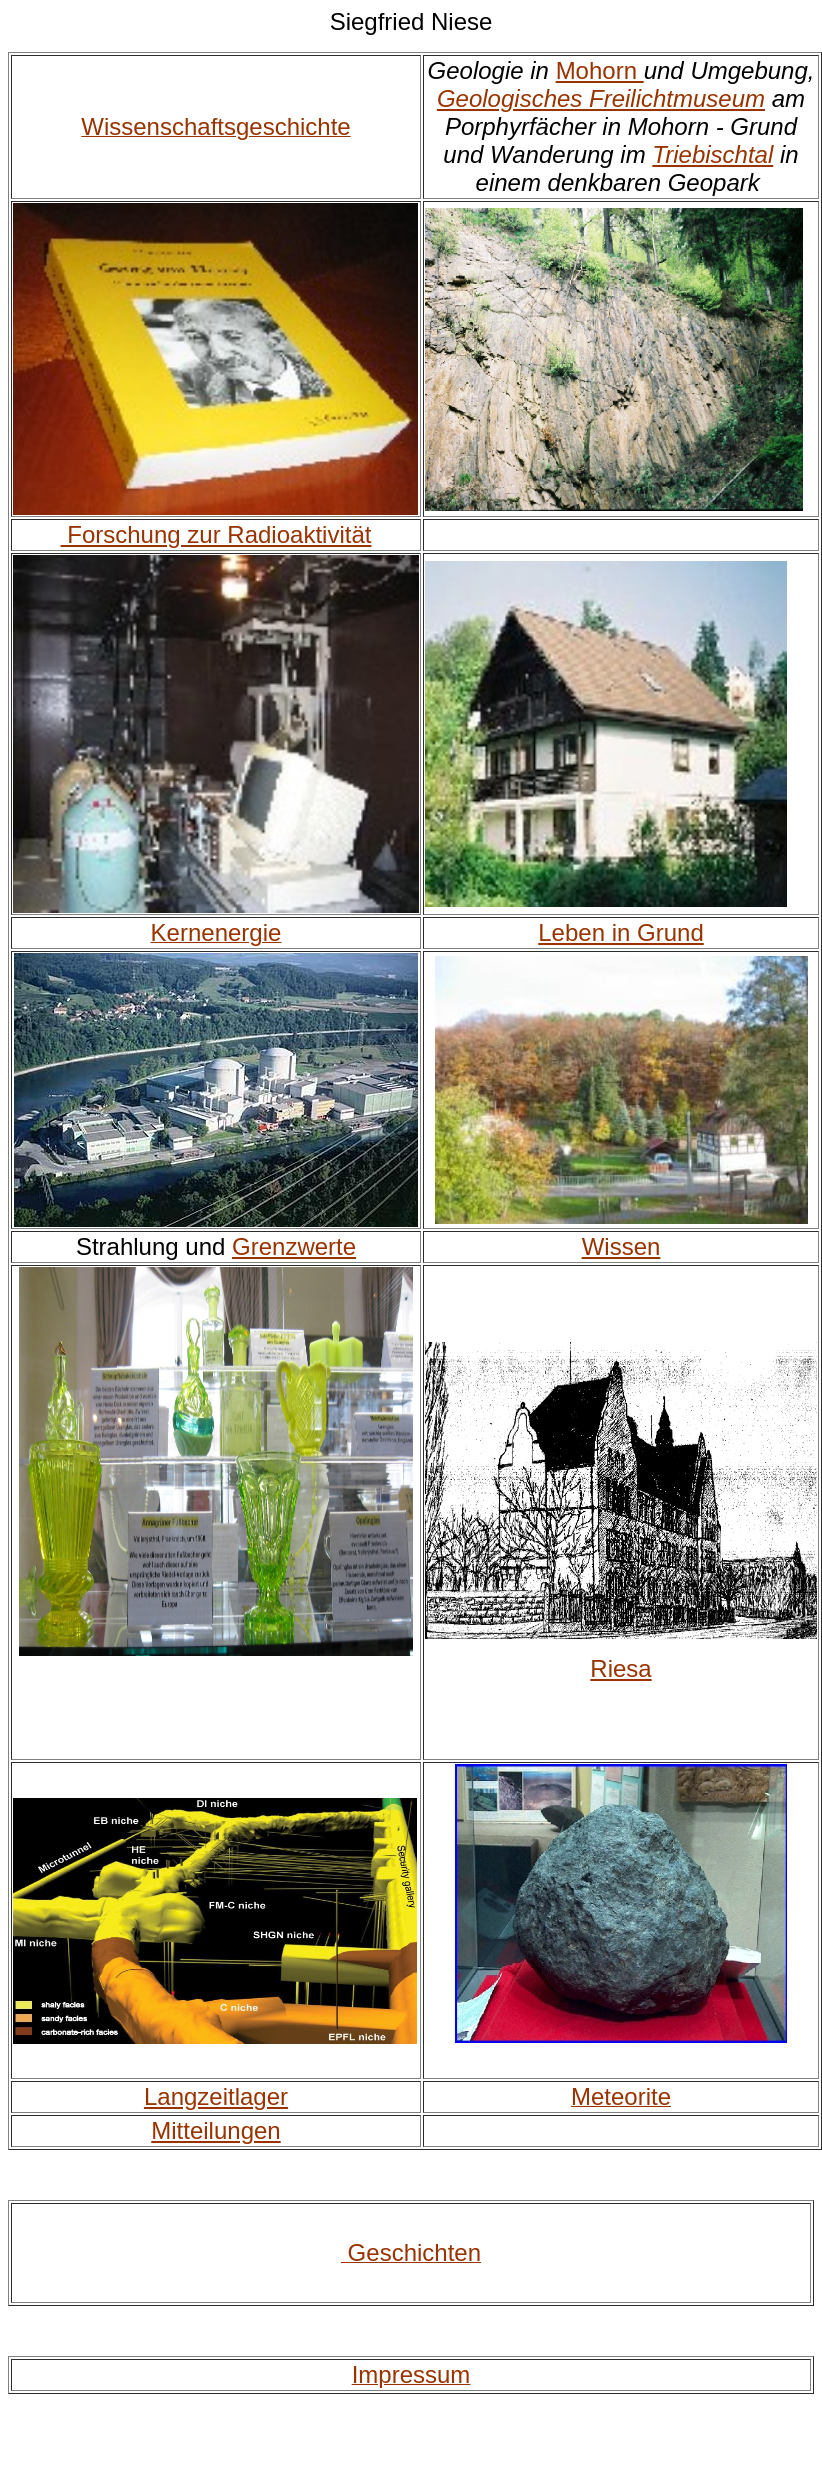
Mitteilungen (215, 2130)
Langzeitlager (216, 2096)
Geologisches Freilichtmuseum (601, 98)
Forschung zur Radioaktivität (216, 534)
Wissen (621, 1246)
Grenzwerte (294, 1246)
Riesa (620, 1668)
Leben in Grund (620, 932)
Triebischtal (712, 154)
